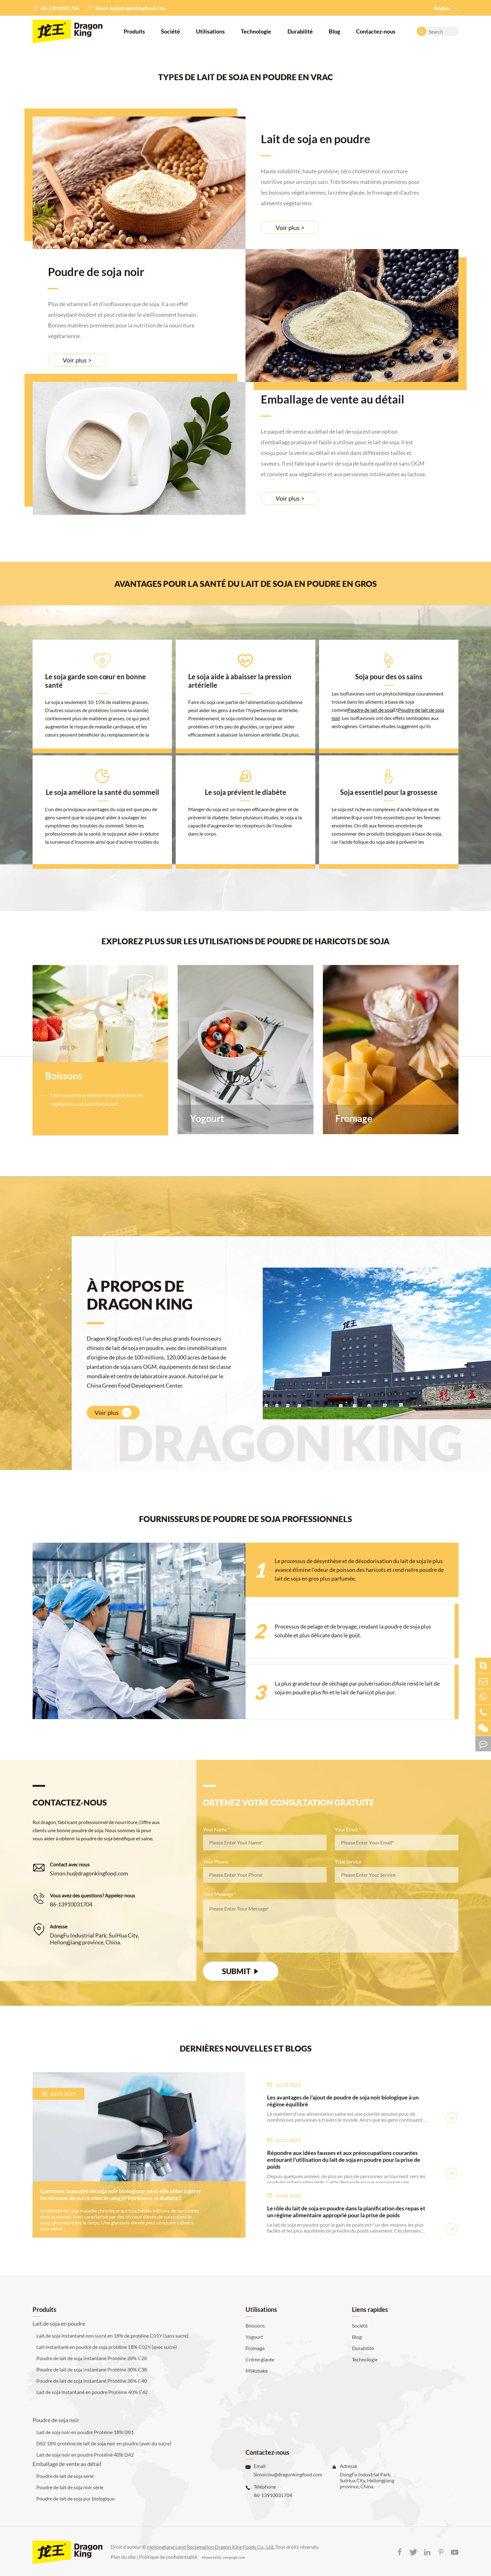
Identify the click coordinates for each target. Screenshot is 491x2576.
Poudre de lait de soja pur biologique (75, 2498)
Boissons (63, 1075)
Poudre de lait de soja (370, 710)
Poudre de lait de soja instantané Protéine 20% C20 (91, 2358)
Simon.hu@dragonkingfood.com (130, 8)
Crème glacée (260, 2359)
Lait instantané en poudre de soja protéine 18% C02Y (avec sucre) (106, 2347)
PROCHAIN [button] (432, 1047)
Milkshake (257, 2371)
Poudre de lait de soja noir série (69, 2487)
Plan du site (123, 2557)
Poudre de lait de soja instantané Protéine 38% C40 (91, 2381)
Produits (134, 31)
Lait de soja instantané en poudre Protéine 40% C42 (92, 2392)
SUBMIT (241, 1971)
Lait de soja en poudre (315, 139)
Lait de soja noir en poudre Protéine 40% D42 (85, 2455)
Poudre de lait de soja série (65, 2476)
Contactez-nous (375, 31)
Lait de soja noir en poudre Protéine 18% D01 (85, 2432)
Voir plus (113, 1412)
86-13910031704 (60, 8)
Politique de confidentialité (168, 2557)
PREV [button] (67, 1047)
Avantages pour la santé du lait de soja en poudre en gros (245, 584)
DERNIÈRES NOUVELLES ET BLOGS (246, 2048)
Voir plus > (290, 227)
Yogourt (207, 1118)
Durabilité (300, 31)
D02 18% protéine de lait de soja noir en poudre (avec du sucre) (103, 2443)
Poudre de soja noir (96, 272)
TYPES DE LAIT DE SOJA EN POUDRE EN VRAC (245, 77)
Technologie (256, 31)
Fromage (353, 1118)
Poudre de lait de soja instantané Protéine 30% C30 (91, 2369)
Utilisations (210, 31)
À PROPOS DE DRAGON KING (140, 1295)
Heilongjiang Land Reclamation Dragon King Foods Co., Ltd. (210, 2547)
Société (170, 31)
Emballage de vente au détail (332, 399)
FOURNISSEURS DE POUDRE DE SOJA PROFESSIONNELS (245, 1519)
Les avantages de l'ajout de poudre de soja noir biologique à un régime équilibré (343, 2101)
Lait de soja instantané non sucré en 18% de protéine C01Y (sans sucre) (112, 2336)
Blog (334, 31)
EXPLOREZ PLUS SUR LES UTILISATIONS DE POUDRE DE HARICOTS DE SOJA (245, 941)
